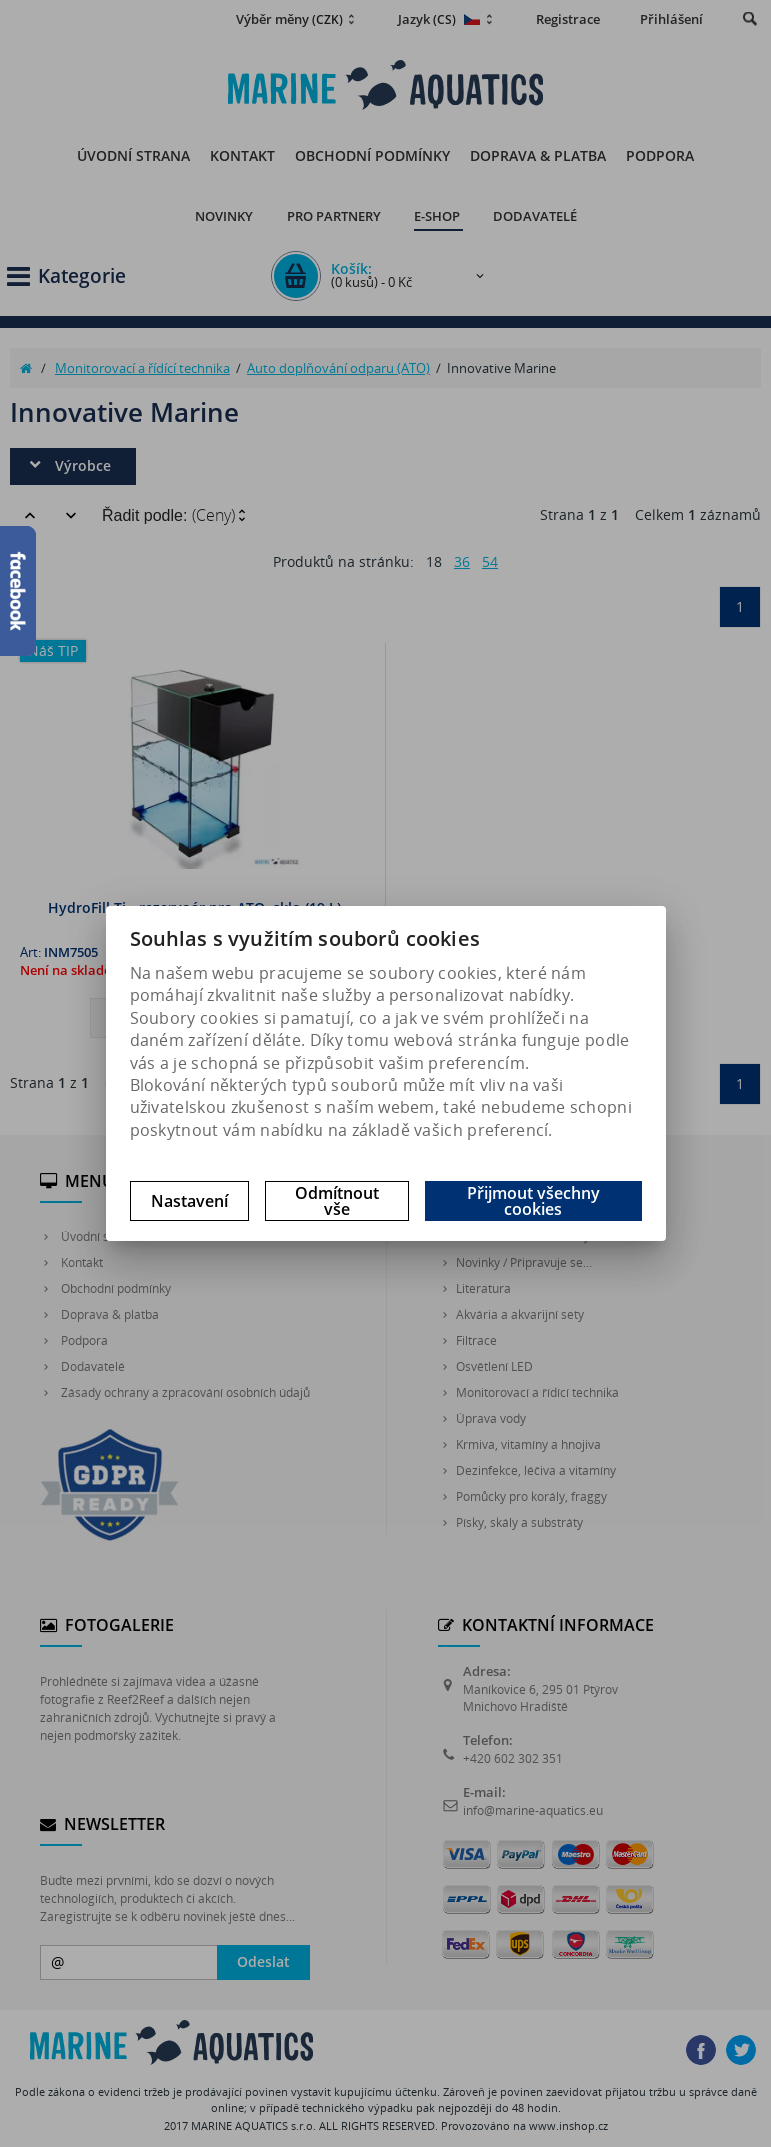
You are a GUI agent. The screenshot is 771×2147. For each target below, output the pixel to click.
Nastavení (189, 1201)
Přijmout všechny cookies (533, 1201)
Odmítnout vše (337, 1201)
